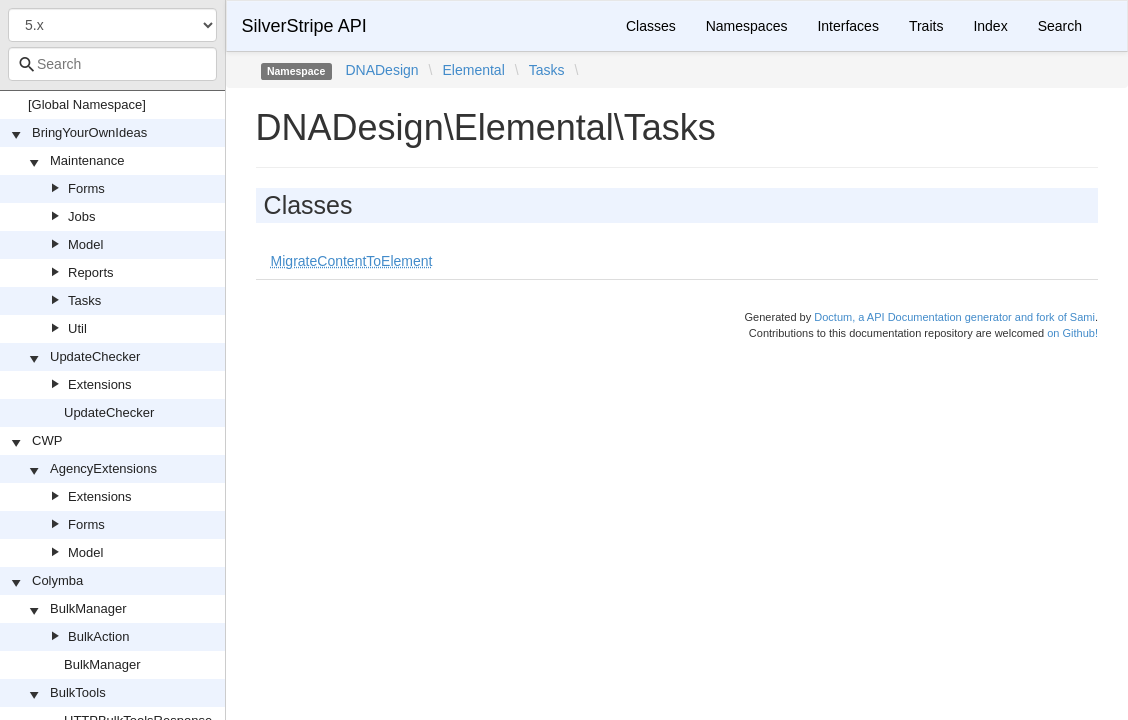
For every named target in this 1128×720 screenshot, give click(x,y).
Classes (651, 26)
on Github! (1072, 333)
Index (990, 26)
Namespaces (747, 26)
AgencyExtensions (103, 468)
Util (77, 328)
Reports (91, 272)
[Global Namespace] (87, 104)
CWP (47, 440)
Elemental (473, 70)
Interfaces (847, 26)
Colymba (57, 580)
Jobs (81, 216)
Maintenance (87, 160)
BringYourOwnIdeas (89, 132)
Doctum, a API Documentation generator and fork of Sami (954, 317)
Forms (86, 188)
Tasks (84, 300)
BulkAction (98, 636)
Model (85, 244)
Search (1060, 26)
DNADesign (381, 70)
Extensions (100, 384)
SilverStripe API (304, 26)
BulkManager (88, 608)
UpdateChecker (95, 356)
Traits (926, 26)
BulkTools (78, 692)
